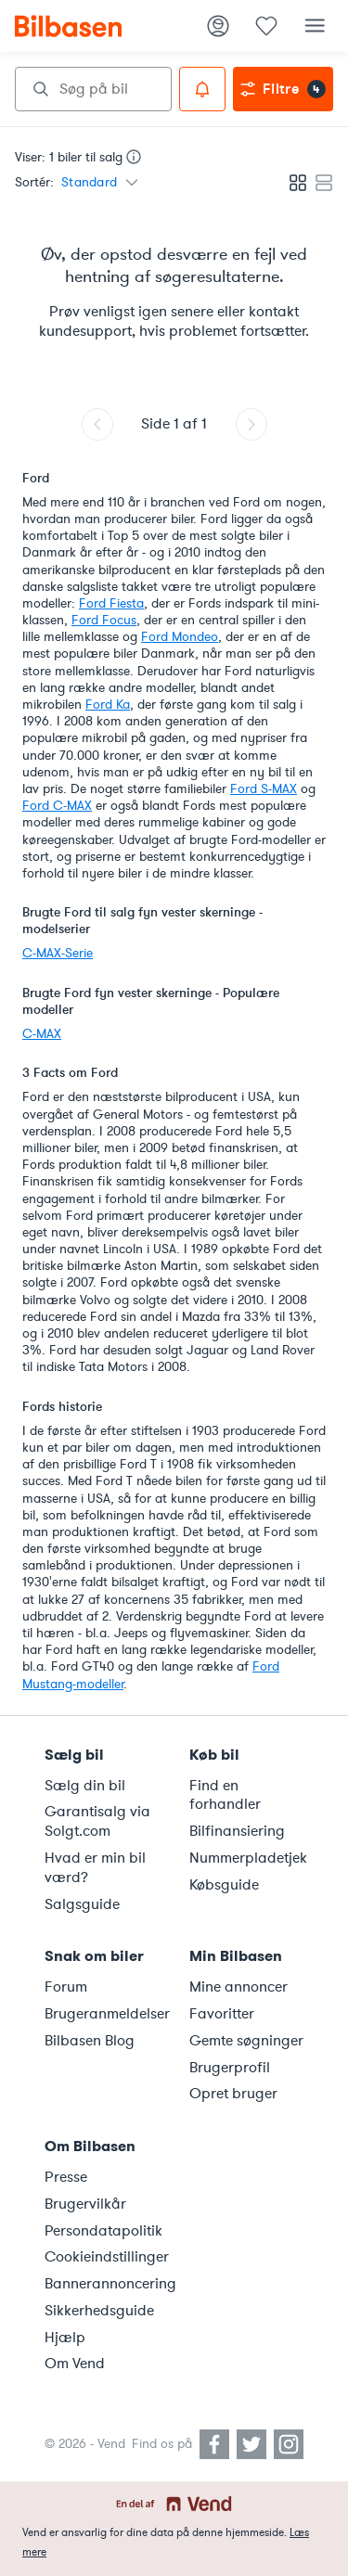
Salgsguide (82, 1904)
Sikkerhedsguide (99, 2310)
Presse (66, 2177)
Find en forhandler (225, 1795)
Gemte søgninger (246, 2041)
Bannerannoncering (106, 2284)
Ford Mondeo (179, 637)
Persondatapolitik (103, 2231)
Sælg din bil (85, 1785)
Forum (66, 1987)
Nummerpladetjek (248, 1858)
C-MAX (41, 1034)
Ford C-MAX (57, 805)
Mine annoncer (238, 1987)
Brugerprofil (229, 2067)
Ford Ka (107, 704)
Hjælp (65, 2337)
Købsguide (224, 1885)
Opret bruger (233, 2093)
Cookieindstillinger (106, 2257)
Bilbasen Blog (90, 2041)
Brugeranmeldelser (106, 2014)
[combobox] (93, 89)
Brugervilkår (85, 2204)
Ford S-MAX (263, 789)
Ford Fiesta (111, 603)
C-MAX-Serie (57, 953)
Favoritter (221, 2014)
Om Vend (75, 2363)
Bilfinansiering (237, 1831)
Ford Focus (103, 620)
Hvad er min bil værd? (95, 1868)
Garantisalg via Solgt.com (97, 1821)
